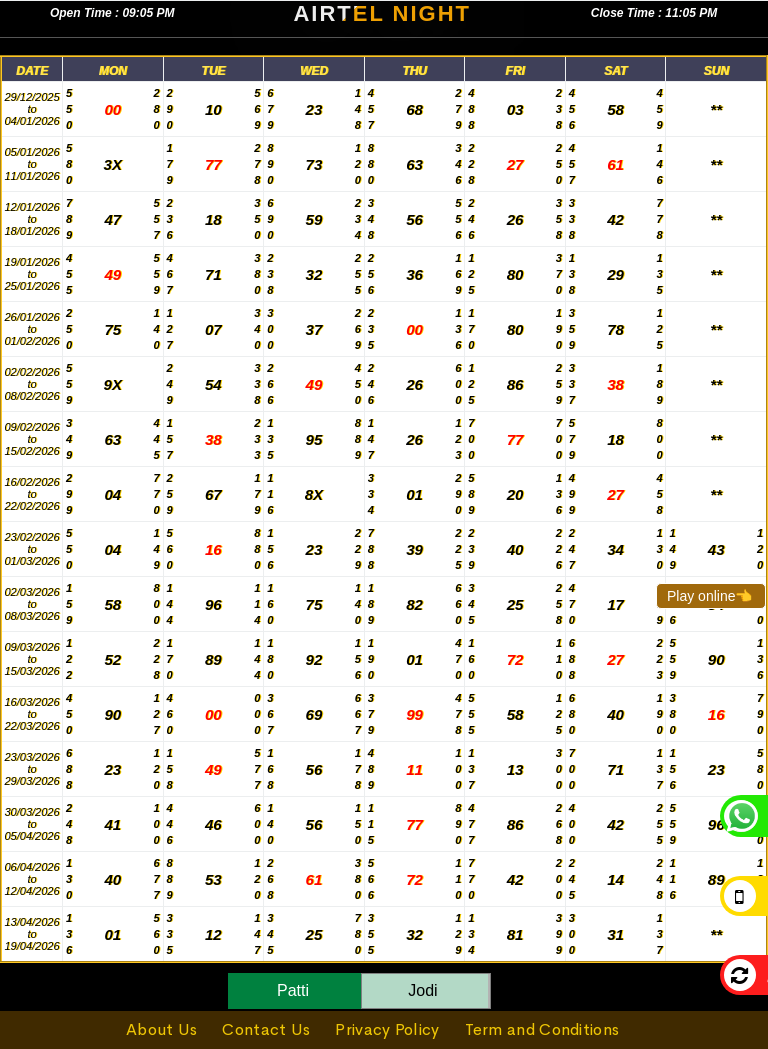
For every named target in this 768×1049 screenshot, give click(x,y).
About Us (161, 1029)
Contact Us (266, 1029)
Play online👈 (710, 596)
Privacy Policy (387, 1029)
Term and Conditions (542, 1029)
